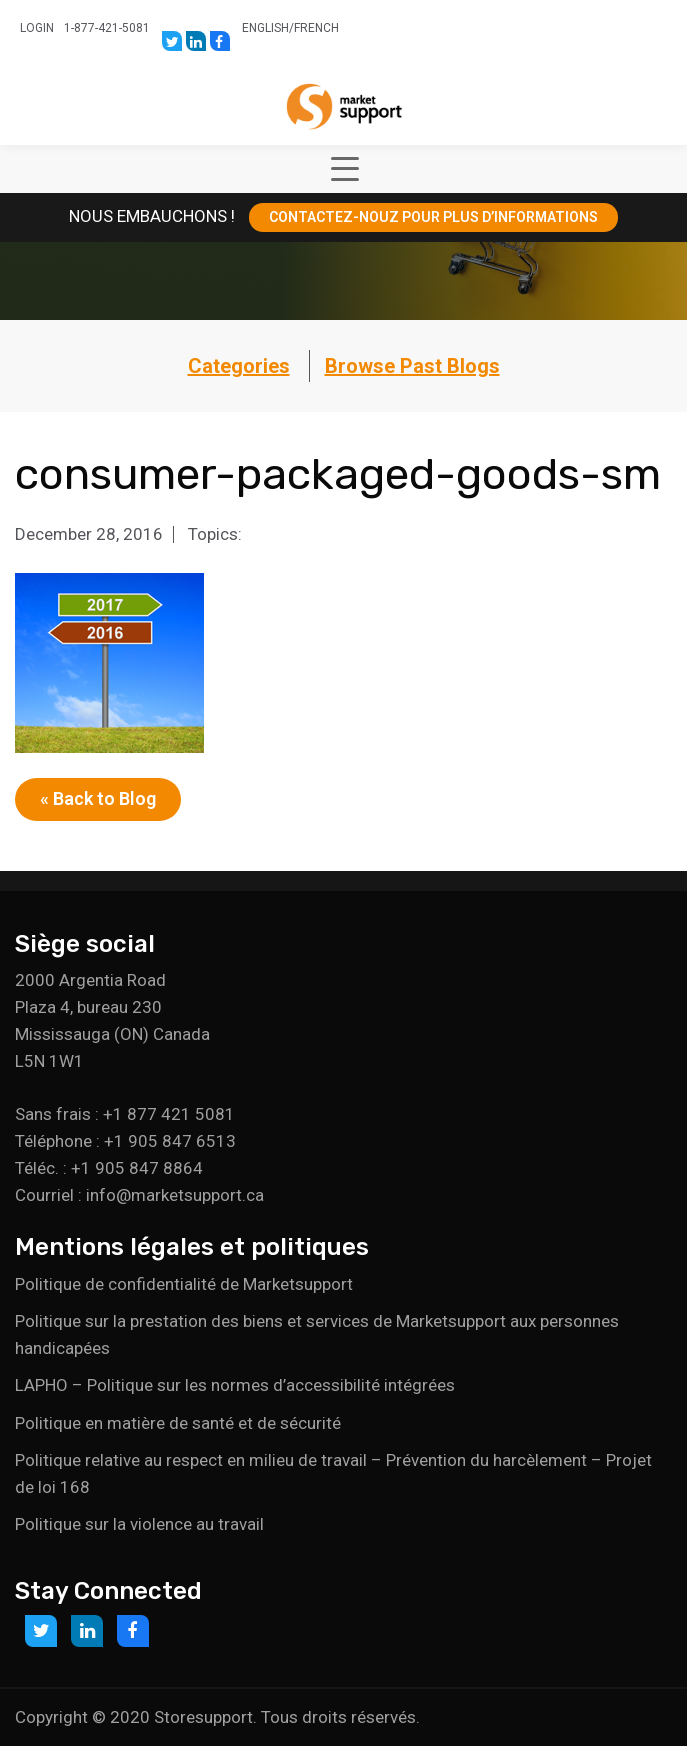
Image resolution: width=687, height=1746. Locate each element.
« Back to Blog (98, 798)
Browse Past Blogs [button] (412, 366)
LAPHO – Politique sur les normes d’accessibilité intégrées (235, 1385)
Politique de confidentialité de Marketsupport (184, 1284)
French (316, 28)
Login (37, 28)
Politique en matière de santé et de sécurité (178, 1423)
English (265, 28)
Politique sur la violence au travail (139, 1524)
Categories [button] (239, 366)
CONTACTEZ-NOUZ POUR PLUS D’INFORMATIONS (433, 217)
